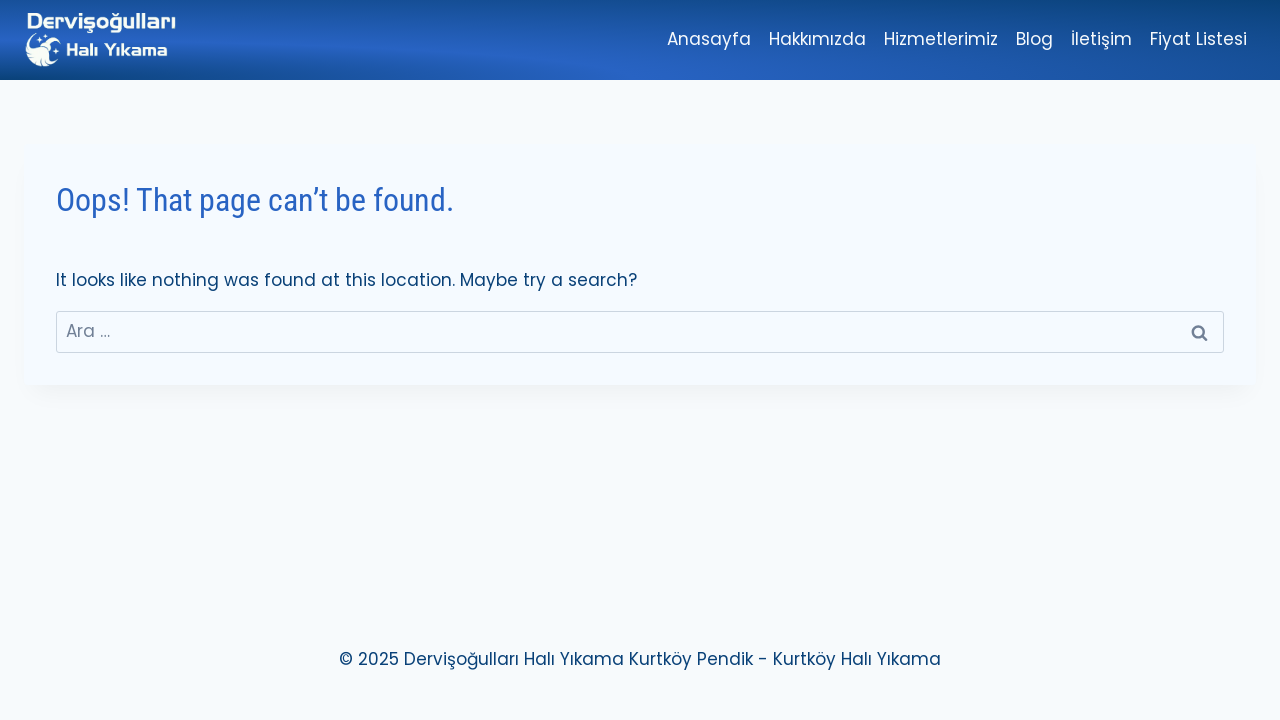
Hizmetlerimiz (941, 39)
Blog (1034, 39)
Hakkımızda (817, 39)
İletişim (1101, 39)
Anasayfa (709, 39)
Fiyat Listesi (1198, 39)
